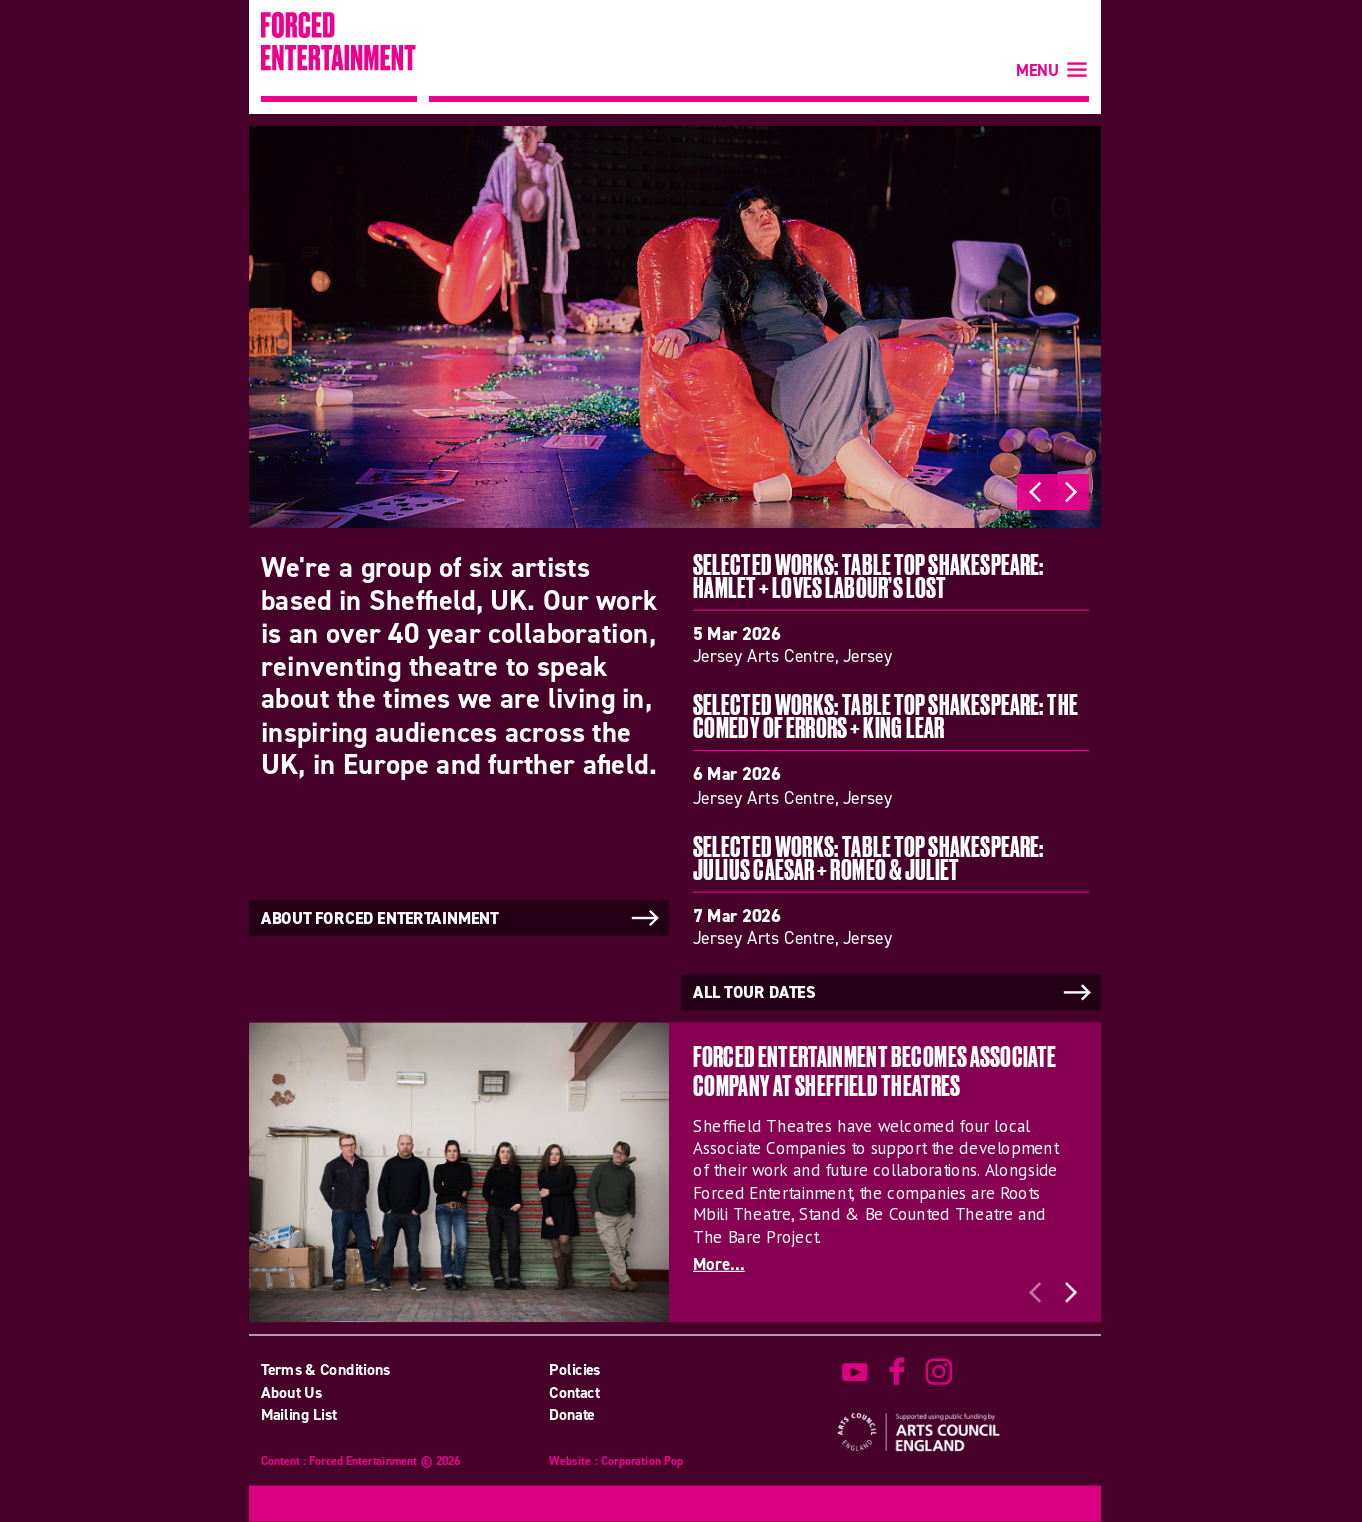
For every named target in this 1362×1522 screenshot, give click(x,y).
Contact (574, 1392)
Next (1071, 492)
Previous (1035, 492)
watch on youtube (855, 1372)
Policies (575, 1370)
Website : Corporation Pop (616, 1462)
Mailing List (299, 1415)
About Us (291, 1392)
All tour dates (894, 993)
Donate (572, 1415)
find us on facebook (897, 1372)
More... (719, 1264)
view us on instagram (939, 1372)
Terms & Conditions (326, 1370)
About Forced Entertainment (462, 918)
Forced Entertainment (339, 57)
